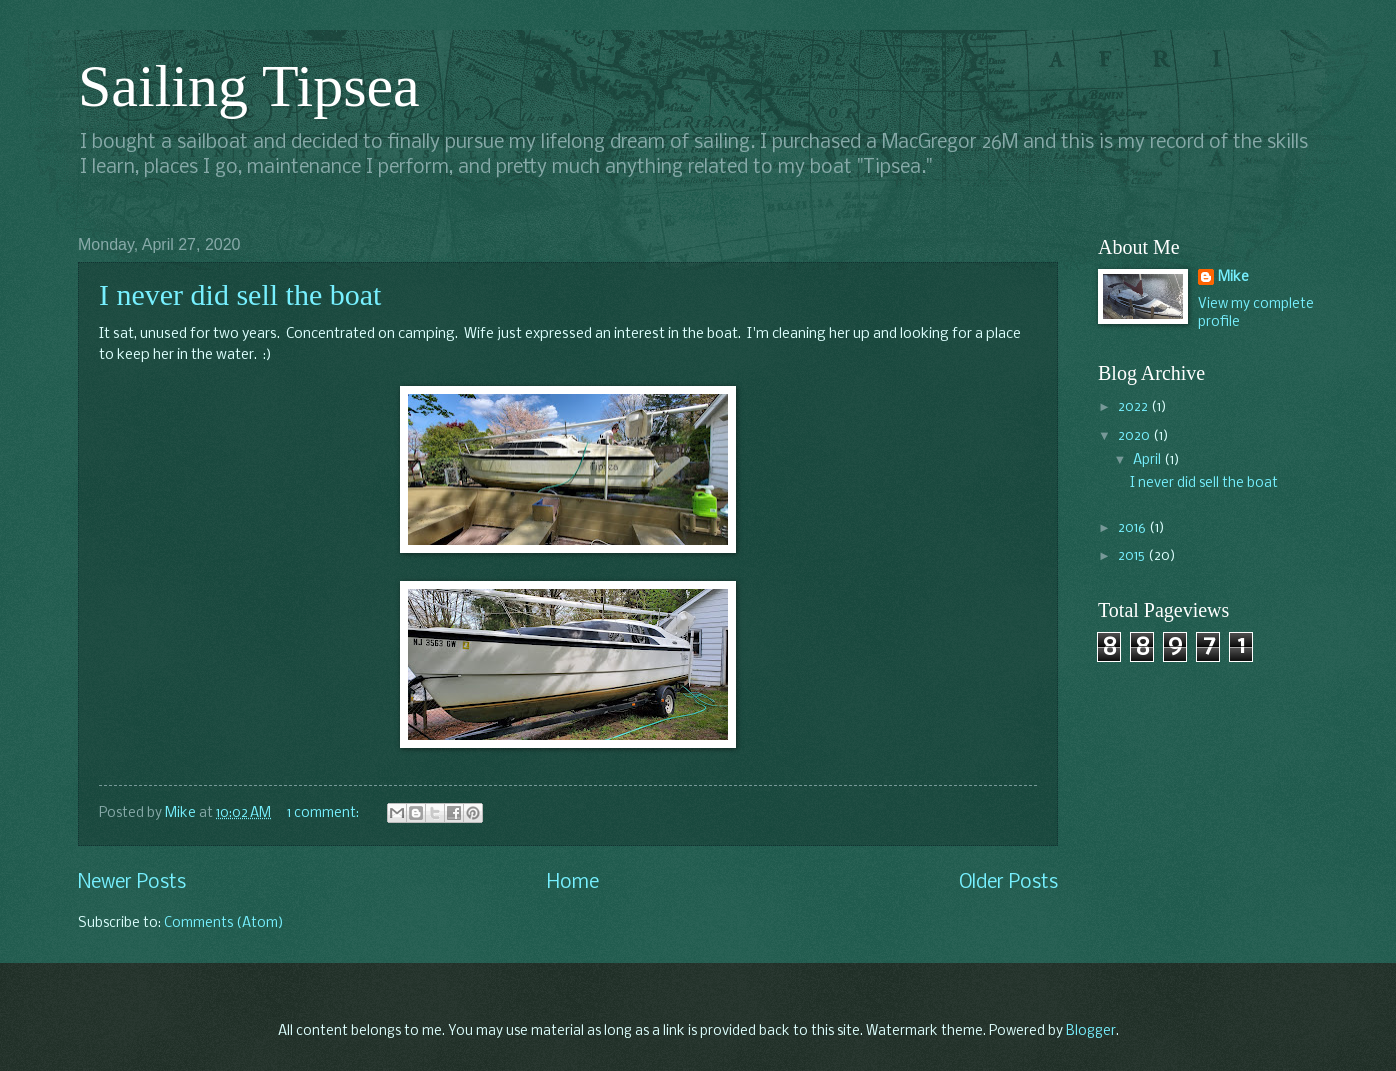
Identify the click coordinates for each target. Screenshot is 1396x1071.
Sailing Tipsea (249, 86)
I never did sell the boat (240, 294)
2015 (1133, 556)
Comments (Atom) (224, 923)
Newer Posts (132, 883)
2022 (1134, 407)
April (1148, 460)
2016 (1133, 528)
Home (573, 883)
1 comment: (324, 813)
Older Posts (1008, 883)
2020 (1135, 436)
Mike (1233, 277)
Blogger (1091, 1031)
